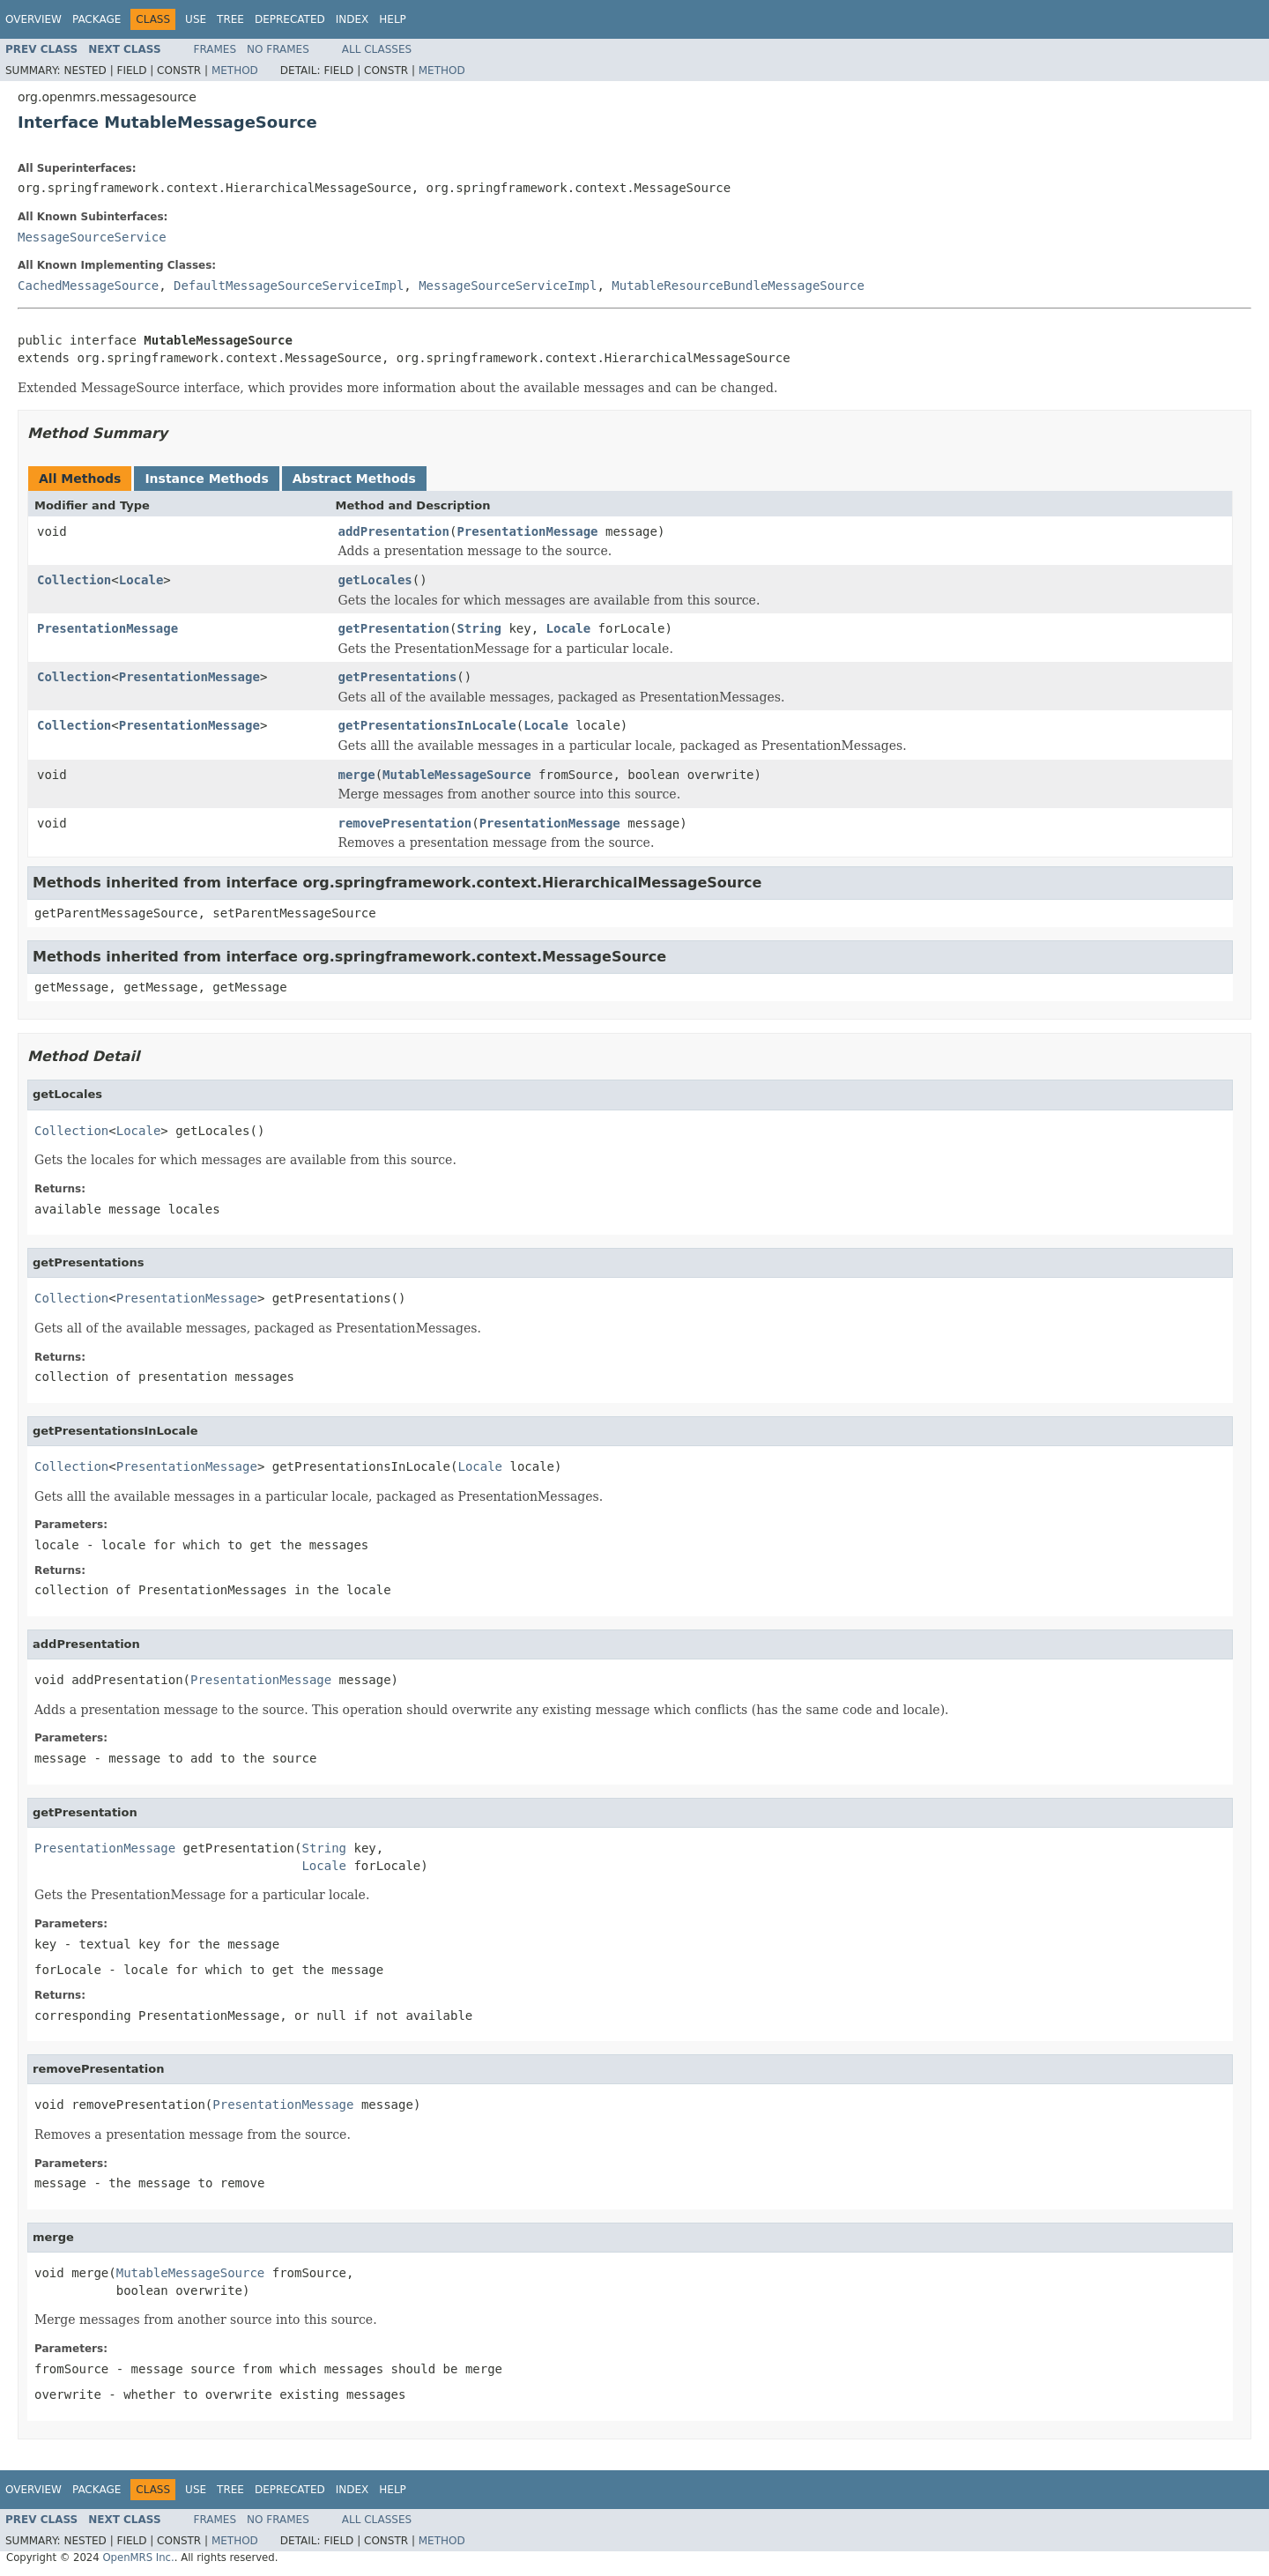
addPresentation (393, 531)
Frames (215, 49)
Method (235, 70)
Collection (74, 580)
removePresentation (405, 823)
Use (195, 19)
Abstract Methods (354, 478)
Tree (230, 19)
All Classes (377, 49)
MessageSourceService (92, 237)
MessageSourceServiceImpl (508, 285)
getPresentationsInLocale (427, 725)
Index (352, 19)
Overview (33, 19)
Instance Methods (206, 478)
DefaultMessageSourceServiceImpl (289, 285)
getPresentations (397, 677)
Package (96, 19)
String (478, 628)
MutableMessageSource (456, 775)
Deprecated (290, 19)
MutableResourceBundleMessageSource (738, 285)
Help (392, 19)
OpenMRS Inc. (138, 2557)
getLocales (375, 580)
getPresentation (393, 628)
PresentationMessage (526, 531)
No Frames (278, 49)
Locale (141, 580)
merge (356, 775)
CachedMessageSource (88, 285)
